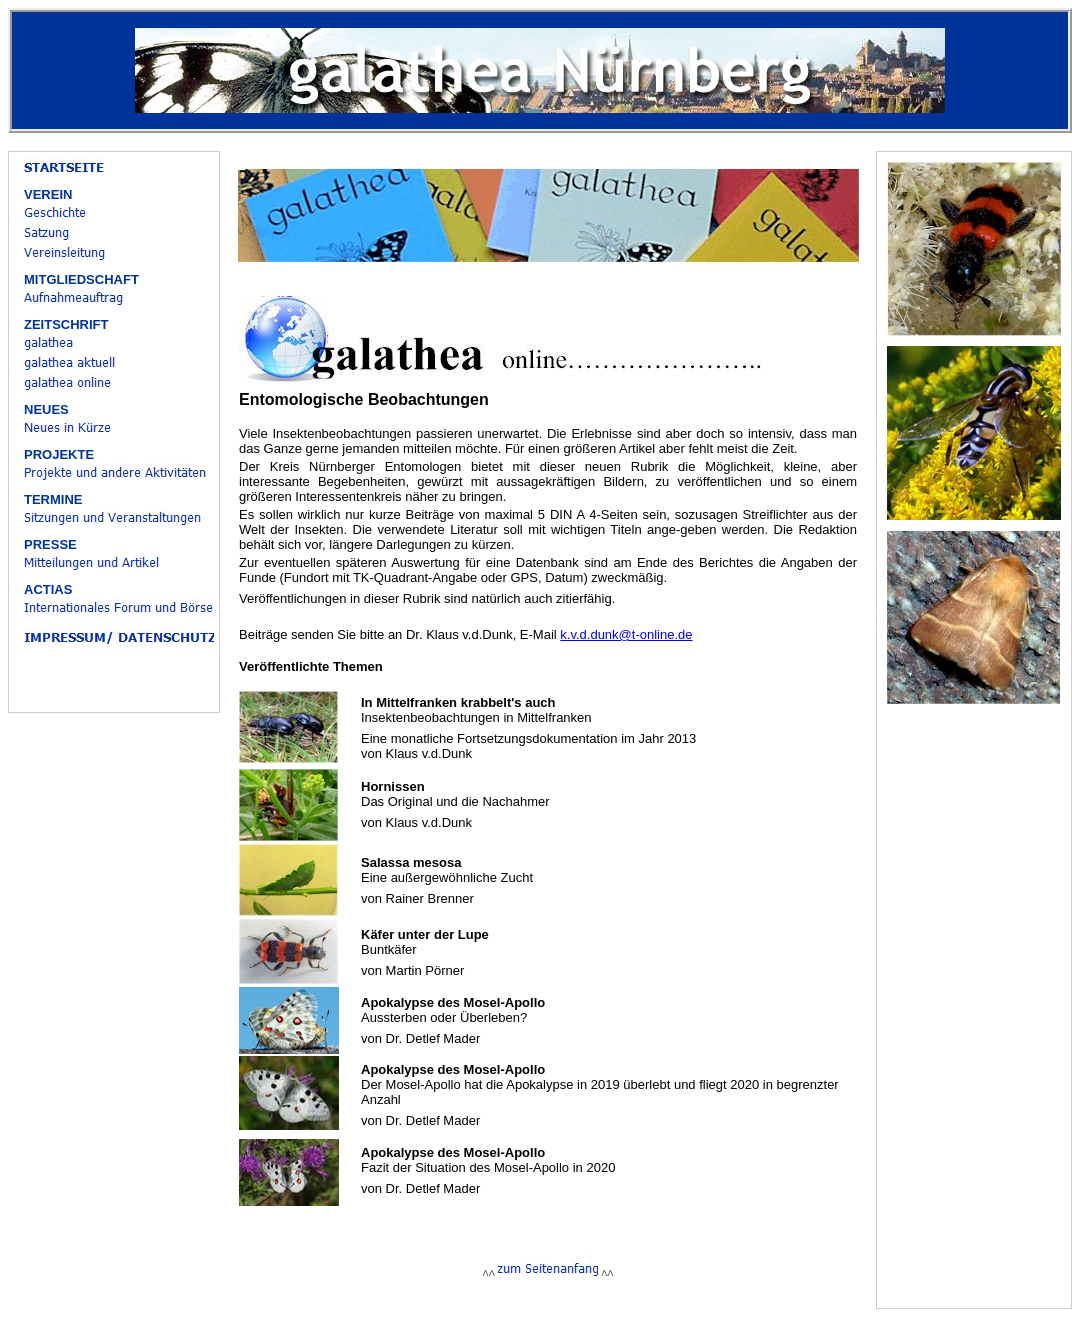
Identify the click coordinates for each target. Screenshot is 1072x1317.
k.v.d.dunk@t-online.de (626, 634)
